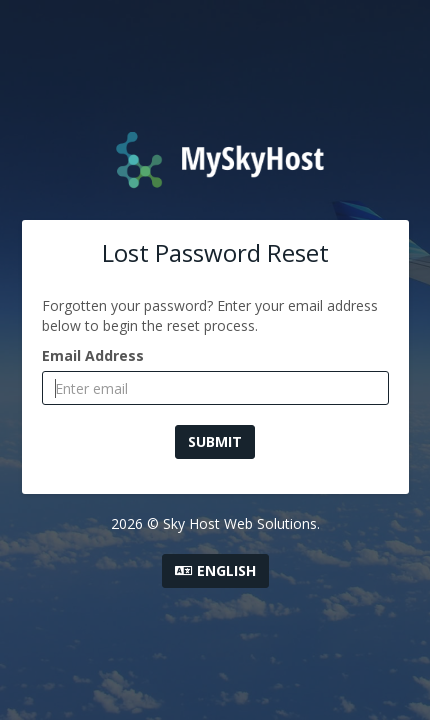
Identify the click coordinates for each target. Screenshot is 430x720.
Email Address (93, 355)
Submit (215, 441)
